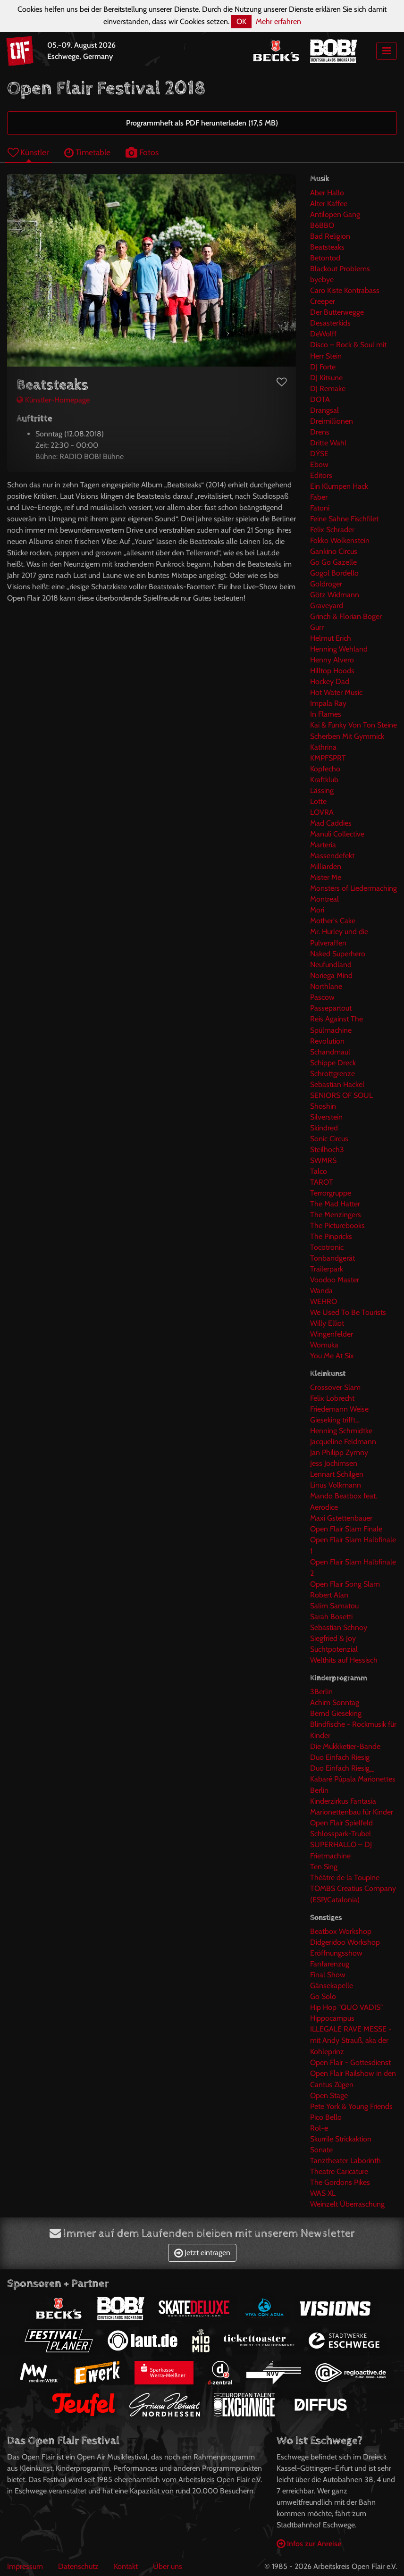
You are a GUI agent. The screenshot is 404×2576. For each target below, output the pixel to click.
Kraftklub (324, 779)
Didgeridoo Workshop (345, 1942)
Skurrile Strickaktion (340, 2138)
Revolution (327, 1041)
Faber (319, 497)
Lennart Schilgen (336, 1474)
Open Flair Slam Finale (346, 1528)
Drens (319, 431)
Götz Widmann (334, 594)
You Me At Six (332, 1355)
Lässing (322, 790)
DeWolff (323, 333)
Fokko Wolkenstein (340, 540)
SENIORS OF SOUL (341, 1095)
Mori (317, 909)
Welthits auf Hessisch (344, 1660)
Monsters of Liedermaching (353, 888)
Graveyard (326, 605)
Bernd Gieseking (336, 1713)
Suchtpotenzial (334, 1649)
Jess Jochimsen (333, 1463)
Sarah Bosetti (331, 1616)
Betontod (325, 257)
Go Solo (323, 1996)
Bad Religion (330, 236)
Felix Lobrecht (332, 1398)
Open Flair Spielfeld (341, 1822)
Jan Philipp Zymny (339, 1452)
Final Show (327, 1974)
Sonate (321, 2149)
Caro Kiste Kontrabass (344, 290)
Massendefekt (332, 855)
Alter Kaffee (328, 203)
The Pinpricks (331, 1236)
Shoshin (323, 1106)
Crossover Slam (335, 1387)
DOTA (320, 399)
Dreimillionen (331, 421)
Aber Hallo (327, 192)
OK (241, 21)
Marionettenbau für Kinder (351, 1811)
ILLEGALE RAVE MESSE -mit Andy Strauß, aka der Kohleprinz (351, 2040)
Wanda (321, 1290)
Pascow (322, 997)
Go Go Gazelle (333, 562)
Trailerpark (326, 1268)
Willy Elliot (327, 1323)
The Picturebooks (337, 1225)
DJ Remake (327, 388)
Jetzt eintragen (202, 2252)
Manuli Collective (337, 833)
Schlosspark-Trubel (340, 1833)
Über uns (167, 2566)
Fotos (142, 152)
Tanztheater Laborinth (345, 2160)
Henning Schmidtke (341, 1430)
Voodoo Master (334, 1279)
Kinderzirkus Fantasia (343, 1801)
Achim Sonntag (334, 1702)
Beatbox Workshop (340, 1931)
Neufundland (331, 964)
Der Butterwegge (337, 312)
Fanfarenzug (329, 1963)
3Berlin (321, 1691)
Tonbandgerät (332, 1258)
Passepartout (331, 1008)
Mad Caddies (331, 823)
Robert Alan (329, 1594)
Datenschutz (78, 2566)
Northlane (326, 986)
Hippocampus (332, 2018)
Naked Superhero (337, 953)
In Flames (325, 714)
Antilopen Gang (335, 214)
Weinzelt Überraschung (347, 2204)
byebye (322, 279)
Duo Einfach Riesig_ (342, 1768)
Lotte (318, 801)
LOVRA (322, 812)
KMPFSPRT (328, 757)
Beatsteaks (327, 247)
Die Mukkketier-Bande (345, 1746)
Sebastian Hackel (337, 1084)
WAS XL (323, 2193)
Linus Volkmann (335, 1484)
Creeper (322, 301)
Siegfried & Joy (333, 1638)
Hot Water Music (336, 692)
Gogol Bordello (334, 573)
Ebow (319, 464)
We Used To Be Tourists (348, 1312)
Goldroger (326, 583)
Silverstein (326, 1116)
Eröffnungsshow (336, 1953)
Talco (318, 1171)
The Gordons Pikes (340, 2182)
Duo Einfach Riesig (340, 1757)
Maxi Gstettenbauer (341, 1518)
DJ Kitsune (326, 377)
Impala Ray (328, 703)
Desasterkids (330, 322)
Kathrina (323, 747)
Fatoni (319, 507)
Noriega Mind (331, 975)
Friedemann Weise (339, 1409)
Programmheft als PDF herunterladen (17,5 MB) (202, 122)
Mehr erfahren (278, 21)
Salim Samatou (334, 1605)
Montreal (324, 899)
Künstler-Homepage (53, 399)
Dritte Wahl (328, 442)
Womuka (324, 1344)
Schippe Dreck (333, 1062)
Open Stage (329, 2095)
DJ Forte (323, 366)
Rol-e (319, 2128)
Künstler (28, 152)
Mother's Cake (332, 920)
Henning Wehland (339, 648)
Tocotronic (327, 1247)
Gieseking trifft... (335, 1419)
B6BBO (322, 225)
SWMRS (323, 1160)
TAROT (321, 1182)
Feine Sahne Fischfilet (344, 518)
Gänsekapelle (331, 1985)
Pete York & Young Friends (351, 2106)
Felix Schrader (332, 529)
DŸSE (319, 453)
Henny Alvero (332, 659)
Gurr (317, 627)
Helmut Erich (330, 638)
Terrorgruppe (330, 1192)
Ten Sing (323, 1866)
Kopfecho (325, 768)
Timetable (87, 152)
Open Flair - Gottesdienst (350, 2062)
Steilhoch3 (327, 1149)
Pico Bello (326, 2117)
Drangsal (324, 410)
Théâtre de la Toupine (344, 1877)
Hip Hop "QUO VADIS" (346, 2007)
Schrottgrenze (332, 1073)
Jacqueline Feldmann (343, 1441)
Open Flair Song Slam (345, 1584)
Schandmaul (330, 1051)
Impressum (25, 2566)
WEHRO (323, 1301)
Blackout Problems (340, 268)
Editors (321, 475)
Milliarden (325, 866)
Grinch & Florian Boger (346, 616)
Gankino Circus (333, 551)
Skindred (324, 1127)
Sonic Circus (329, 1138)
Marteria (323, 844)
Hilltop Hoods (332, 670)
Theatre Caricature (339, 2171)
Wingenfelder (331, 1334)
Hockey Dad (329, 681)
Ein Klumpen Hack (339, 486)
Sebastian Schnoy (338, 1627)
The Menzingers (335, 1214)
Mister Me (325, 877)
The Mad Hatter (335, 1203)
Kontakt (126, 2566)
